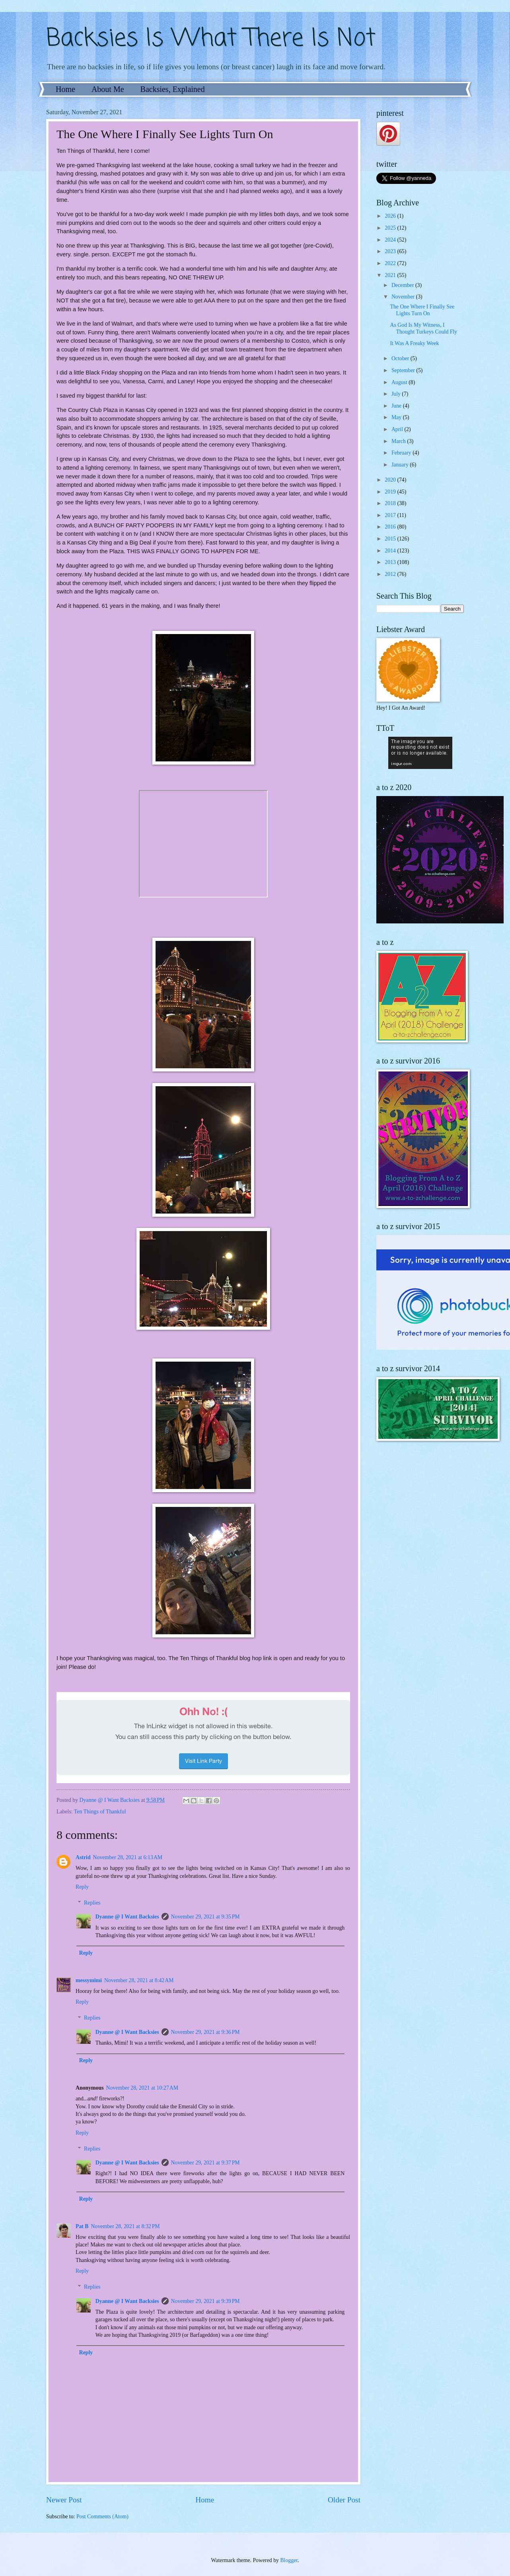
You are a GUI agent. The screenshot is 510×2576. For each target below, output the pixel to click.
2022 (391, 263)
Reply (82, 1887)
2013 (391, 562)
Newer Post (64, 2500)
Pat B (82, 2226)
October (401, 358)
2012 (391, 574)
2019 (391, 492)
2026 (391, 216)
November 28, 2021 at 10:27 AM (142, 2088)
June (397, 406)
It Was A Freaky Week (414, 343)
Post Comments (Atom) (102, 2516)
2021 (391, 275)
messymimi (89, 1980)
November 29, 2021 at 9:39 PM (205, 2301)
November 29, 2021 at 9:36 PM (205, 2032)
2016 (391, 527)
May (397, 417)
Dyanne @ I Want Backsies (127, 1917)
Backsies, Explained (172, 89)
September (403, 370)
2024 (391, 240)
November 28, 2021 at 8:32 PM (125, 2226)
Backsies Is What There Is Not (211, 39)
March (399, 441)
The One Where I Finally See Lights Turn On (422, 310)
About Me (107, 89)
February (402, 453)
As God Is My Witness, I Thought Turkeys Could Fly (423, 328)
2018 (391, 503)
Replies (92, 1903)
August (400, 382)
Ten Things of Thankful (100, 1812)
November (403, 297)
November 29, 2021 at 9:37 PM (205, 2163)
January (400, 465)
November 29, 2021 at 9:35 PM (205, 1917)
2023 (391, 251)
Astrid (83, 1857)
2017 (391, 515)
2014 (391, 551)
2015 (391, 539)
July (396, 394)
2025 (391, 228)
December (403, 285)
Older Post (344, 2500)
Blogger (289, 2560)
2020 (391, 480)
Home (65, 89)
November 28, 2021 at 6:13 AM (128, 1857)
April (398, 429)
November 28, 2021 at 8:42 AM (139, 1980)
